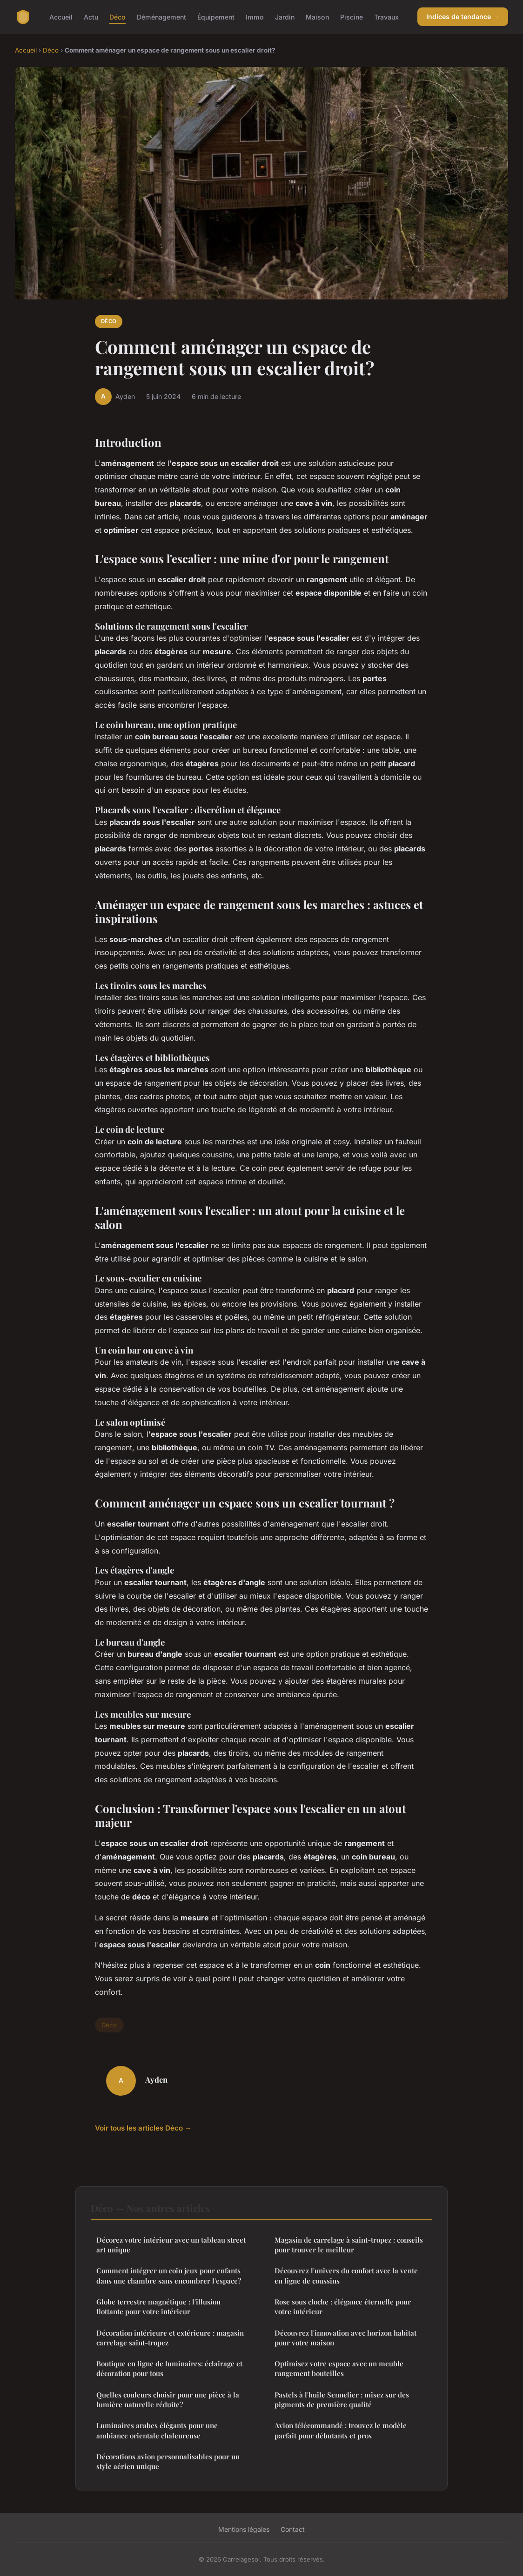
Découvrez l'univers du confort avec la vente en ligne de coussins (346, 2275)
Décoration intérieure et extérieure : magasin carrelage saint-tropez (170, 2337)
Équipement (216, 16)
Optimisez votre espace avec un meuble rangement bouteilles (339, 2368)
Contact (293, 2529)
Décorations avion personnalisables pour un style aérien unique (168, 2461)
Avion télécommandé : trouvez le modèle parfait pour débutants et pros (341, 2430)
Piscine (351, 16)
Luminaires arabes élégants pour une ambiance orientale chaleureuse (157, 2430)
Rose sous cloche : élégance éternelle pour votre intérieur (343, 2306)
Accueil (61, 16)
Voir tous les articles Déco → (143, 2128)
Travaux (386, 16)
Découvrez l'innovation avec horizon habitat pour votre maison (345, 2337)
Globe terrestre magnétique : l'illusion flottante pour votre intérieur (158, 2306)
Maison (317, 16)
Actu (91, 16)
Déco (117, 16)
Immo (255, 16)
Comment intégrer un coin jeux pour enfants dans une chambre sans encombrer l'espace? (168, 2275)
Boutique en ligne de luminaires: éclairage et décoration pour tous (169, 2368)
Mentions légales (243, 2529)
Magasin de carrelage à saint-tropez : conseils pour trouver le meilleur (349, 2244)
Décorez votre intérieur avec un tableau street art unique (171, 2244)
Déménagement (161, 16)
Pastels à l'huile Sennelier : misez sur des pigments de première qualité (342, 2399)
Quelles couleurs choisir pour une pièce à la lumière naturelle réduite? (167, 2399)
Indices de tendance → (462, 16)
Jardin (285, 16)
